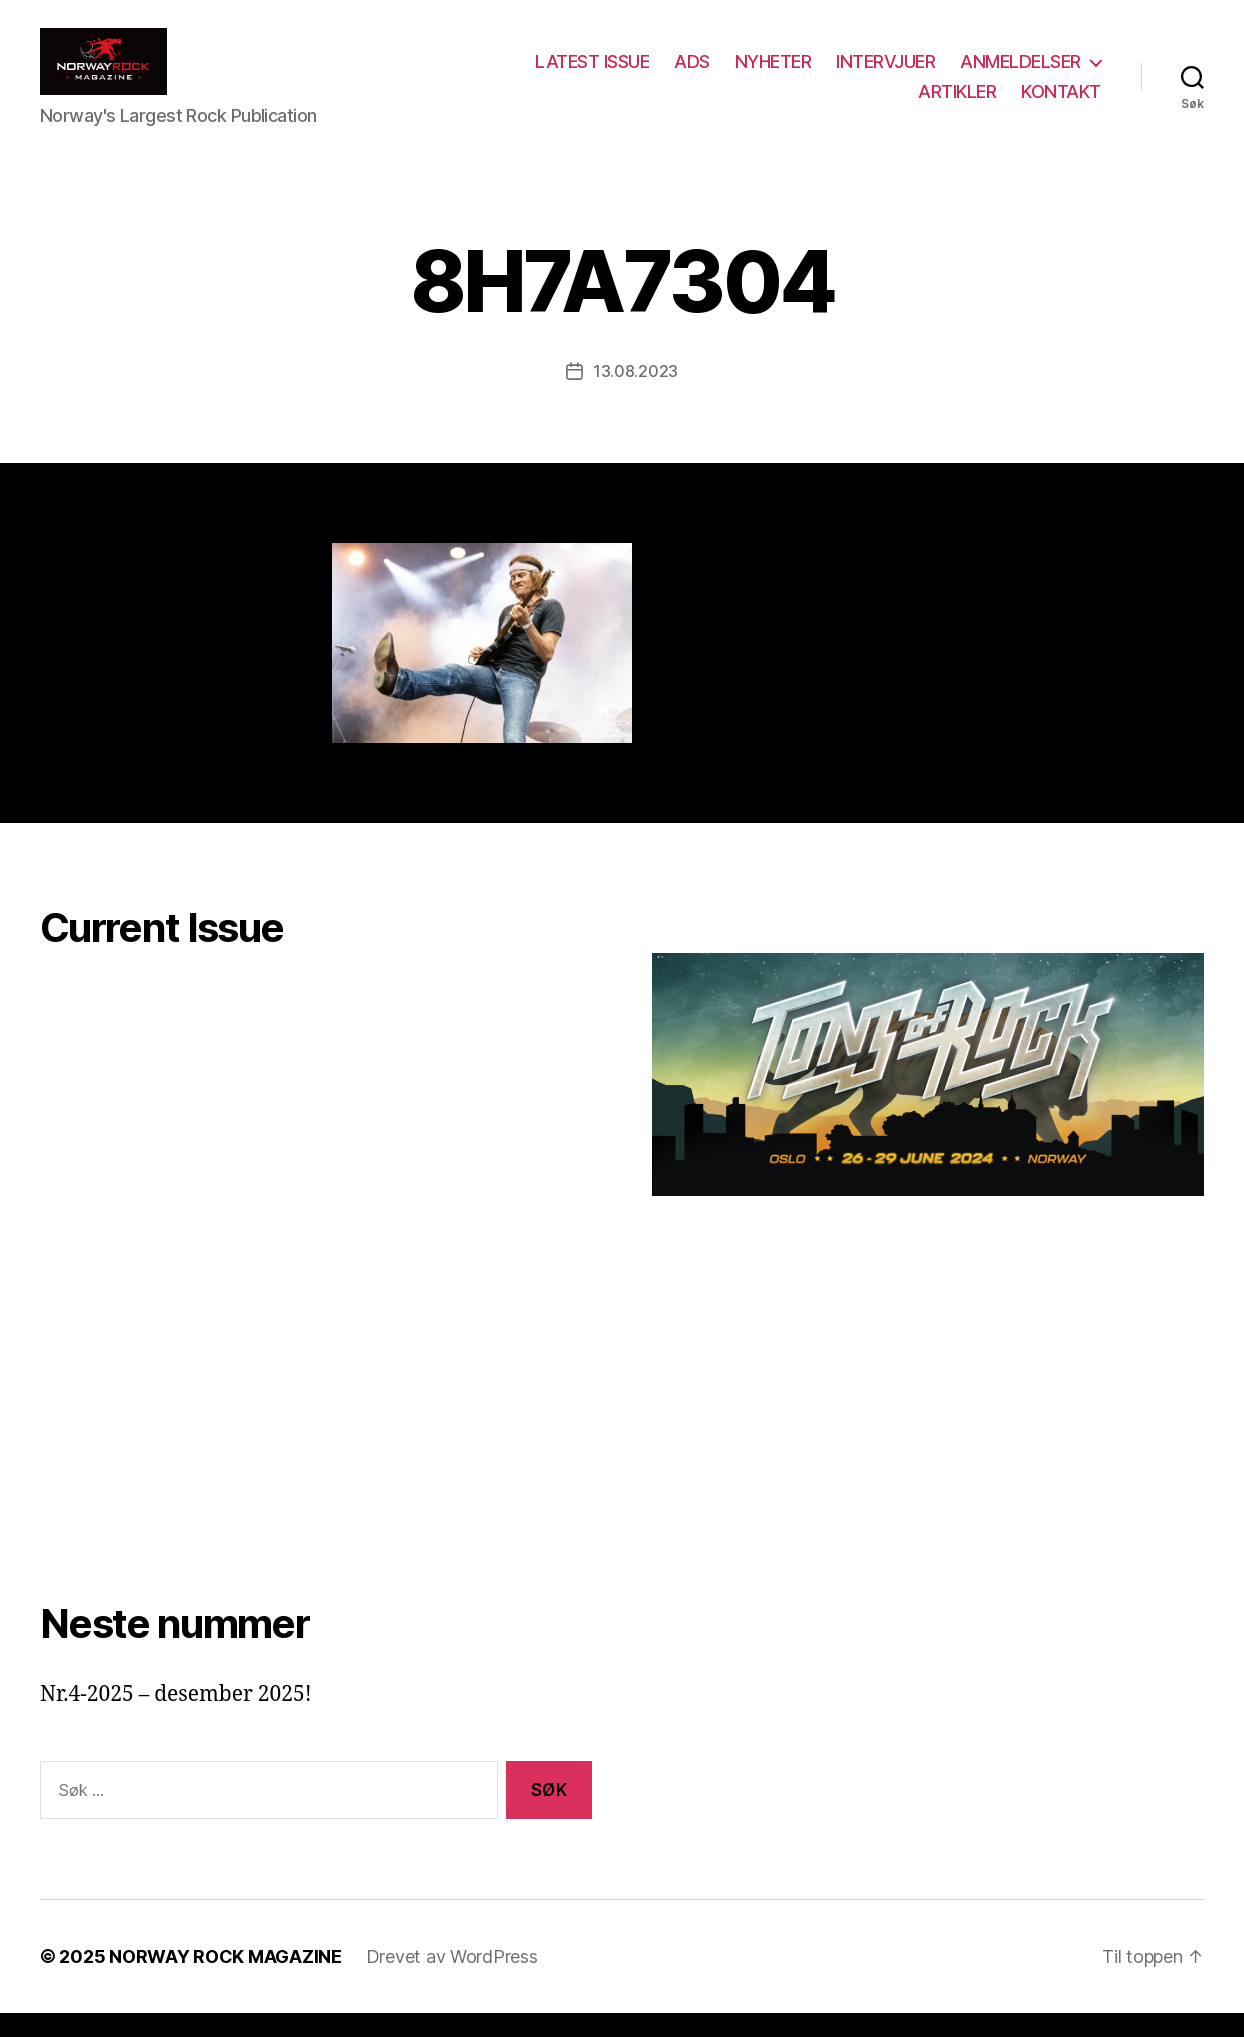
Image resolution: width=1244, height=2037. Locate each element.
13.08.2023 (635, 395)
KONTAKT (1061, 102)
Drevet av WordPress (452, 1980)
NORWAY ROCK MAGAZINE (225, 1980)
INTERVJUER (885, 73)
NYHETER (773, 73)
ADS (692, 73)
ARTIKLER (957, 102)
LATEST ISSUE (592, 73)
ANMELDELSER (1020, 73)
